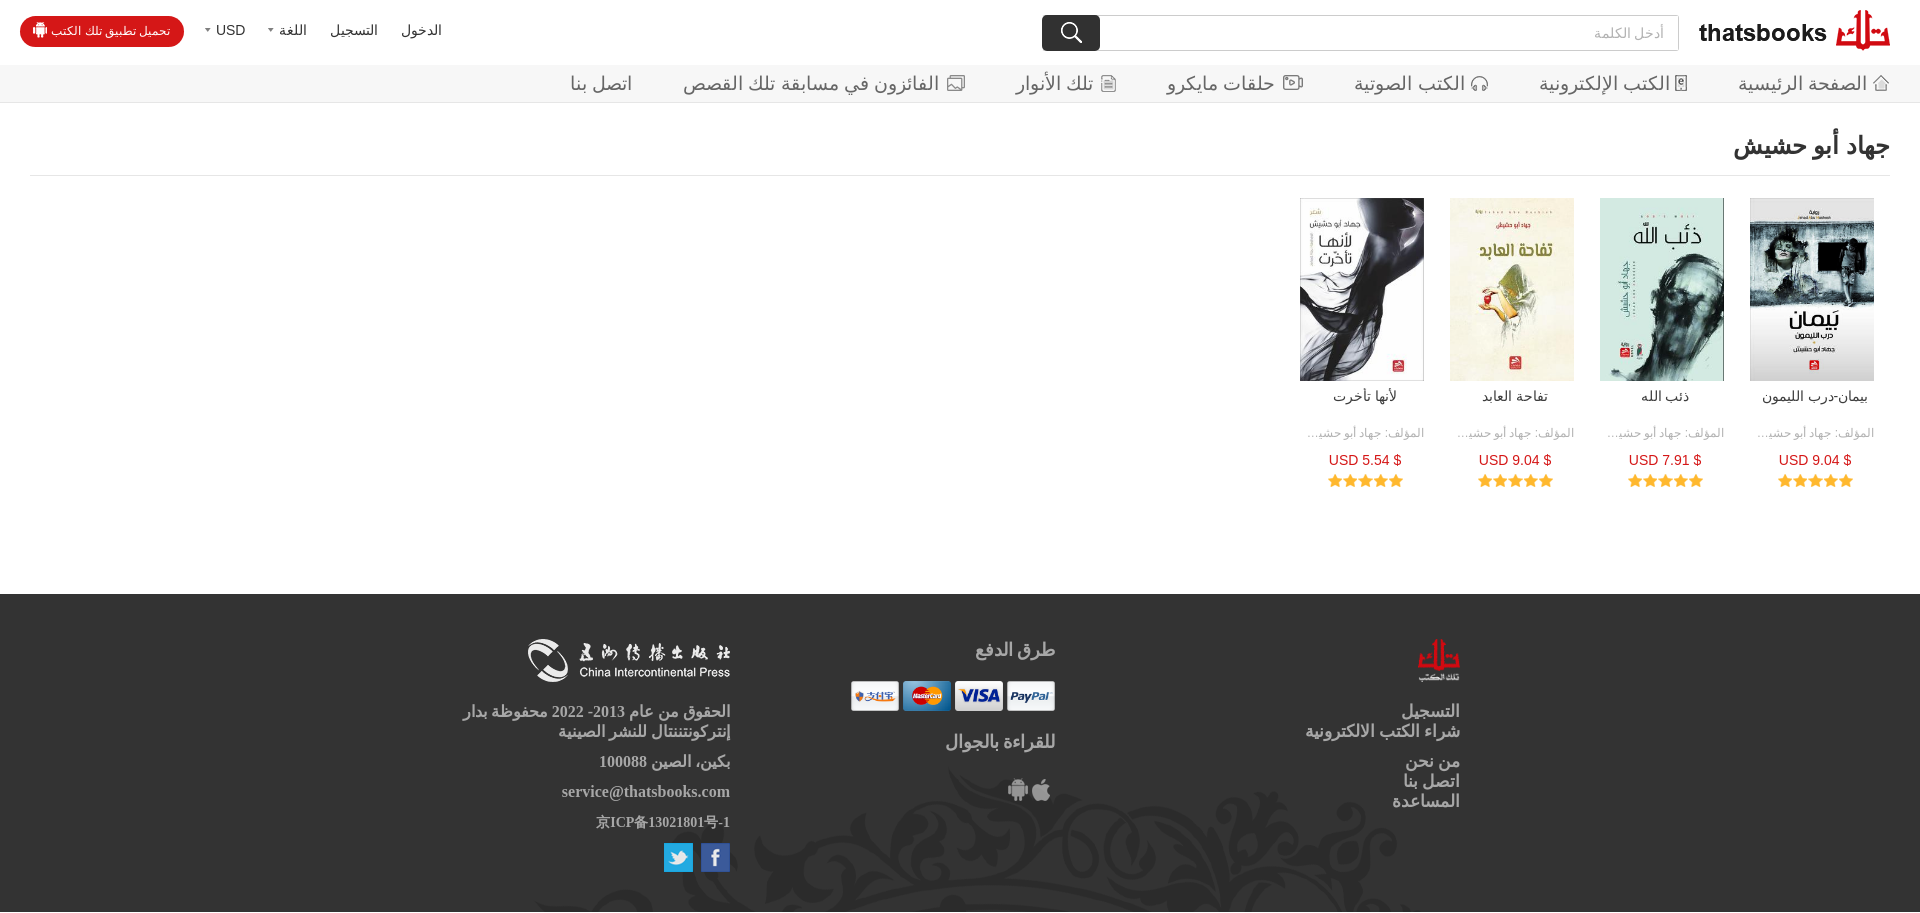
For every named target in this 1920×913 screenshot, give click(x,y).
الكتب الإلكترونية (1613, 83)
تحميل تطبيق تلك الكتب (101, 30)
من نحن (1432, 761)
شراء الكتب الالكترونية (1383, 731)
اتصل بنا (601, 83)
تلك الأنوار (1066, 83)
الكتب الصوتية (1420, 83)
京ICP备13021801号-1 (663, 822)
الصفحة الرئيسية (1813, 83)
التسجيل (354, 30)
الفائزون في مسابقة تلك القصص (824, 83)
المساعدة (1426, 801)
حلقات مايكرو (1235, 83)
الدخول (421, 30)
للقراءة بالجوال (1000, 742)
